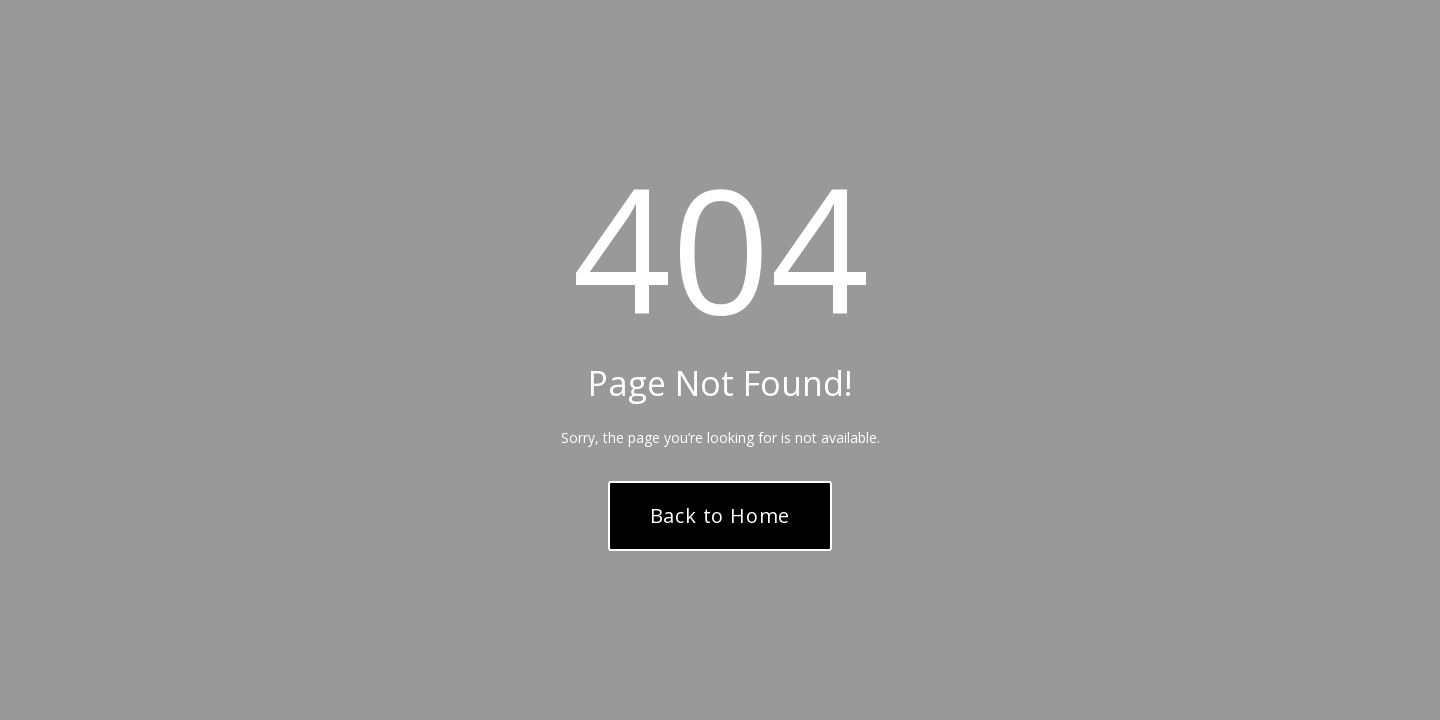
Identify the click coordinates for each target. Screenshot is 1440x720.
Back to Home (720, 515)
